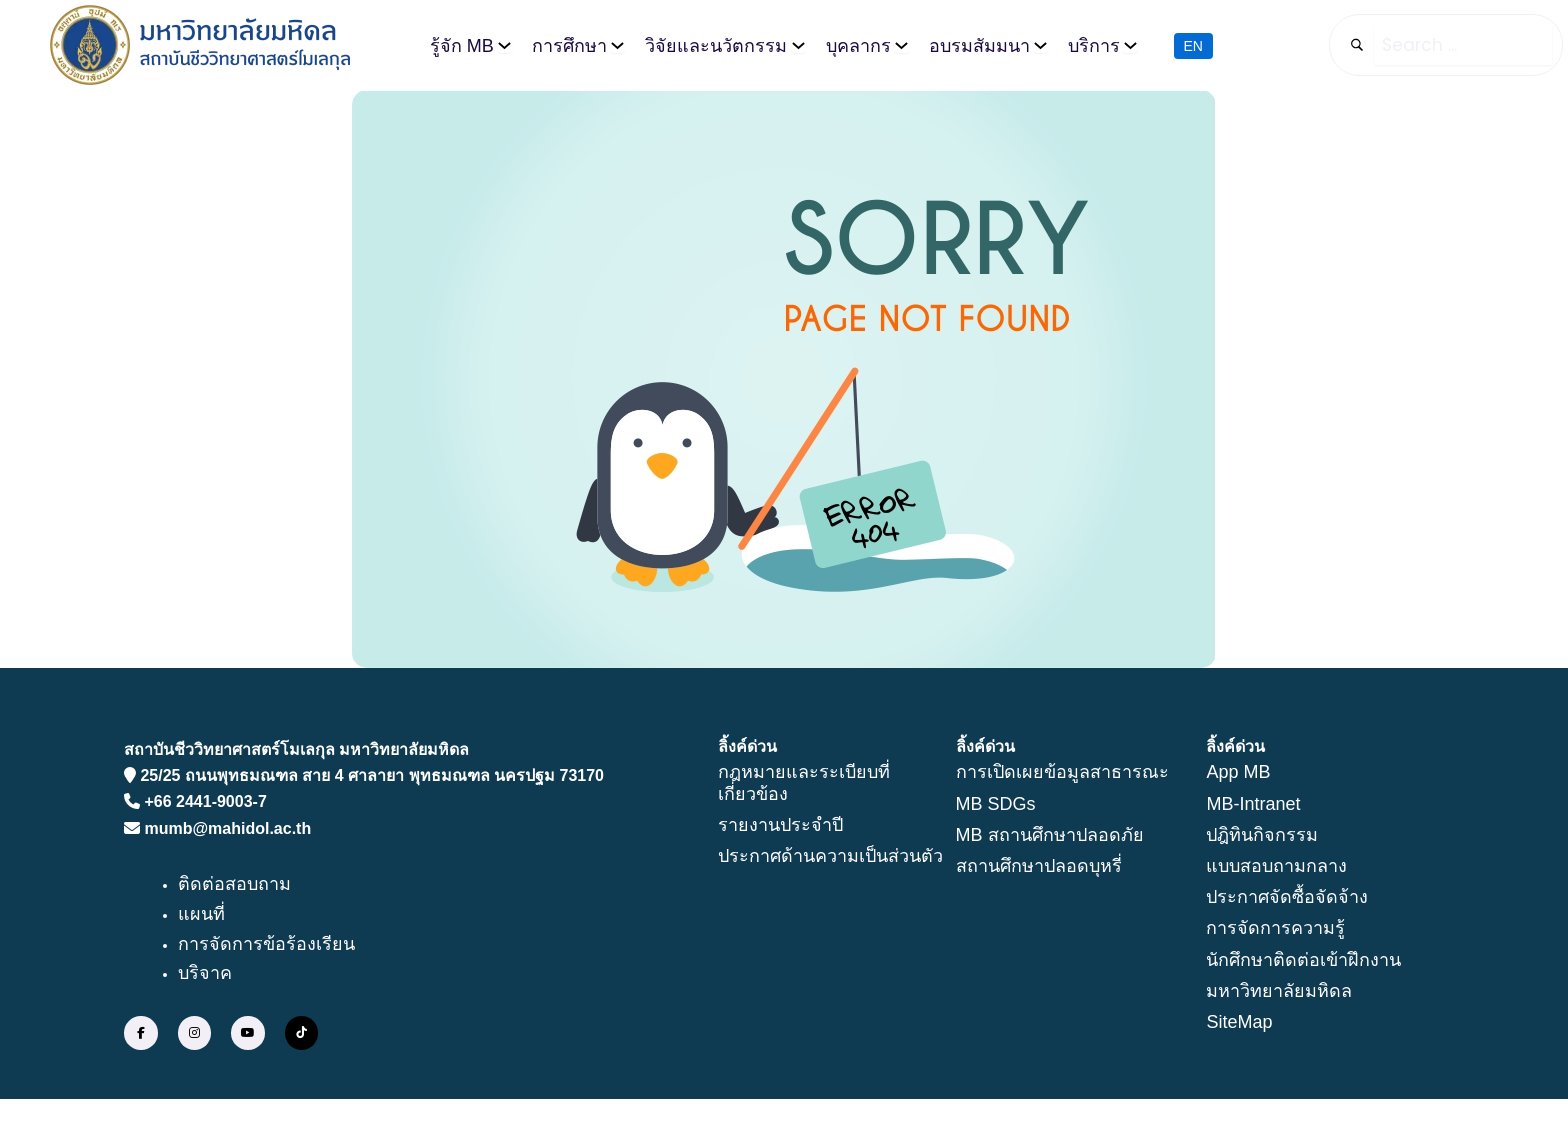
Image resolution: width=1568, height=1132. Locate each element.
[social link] (141, 1034)
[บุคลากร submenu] (901, 45)
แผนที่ (201, 915)
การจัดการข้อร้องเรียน (266, 945)
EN (1193, 45)
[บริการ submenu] (1130, 45)
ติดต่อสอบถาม (234, 886)
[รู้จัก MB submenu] (504, 45)
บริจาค (205, 975)
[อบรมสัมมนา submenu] (1040, 45)
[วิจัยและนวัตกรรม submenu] (798, 45)
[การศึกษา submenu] (617, 45)
